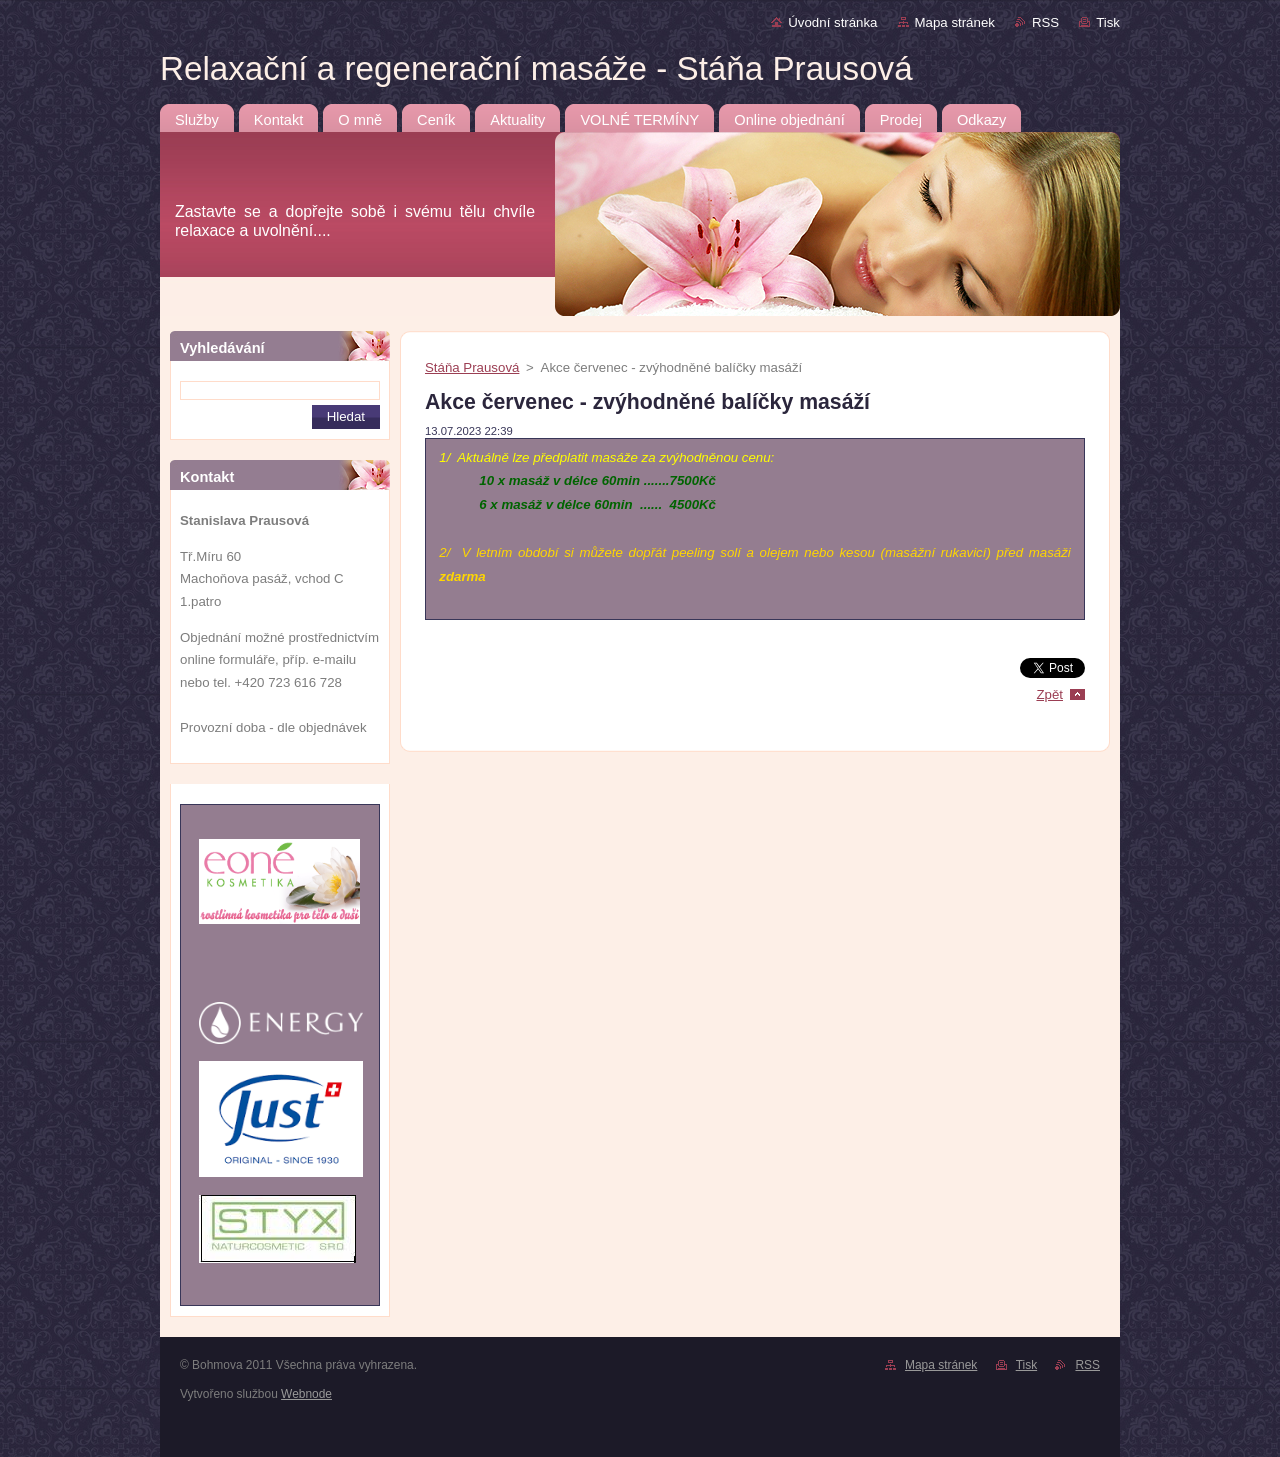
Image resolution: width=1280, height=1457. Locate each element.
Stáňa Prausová (472, 367)
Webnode (306, 1394)
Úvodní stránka (832, 22)
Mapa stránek (955, 22)
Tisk (1108, 22)
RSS (1045, 22)
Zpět (1049, 694)
